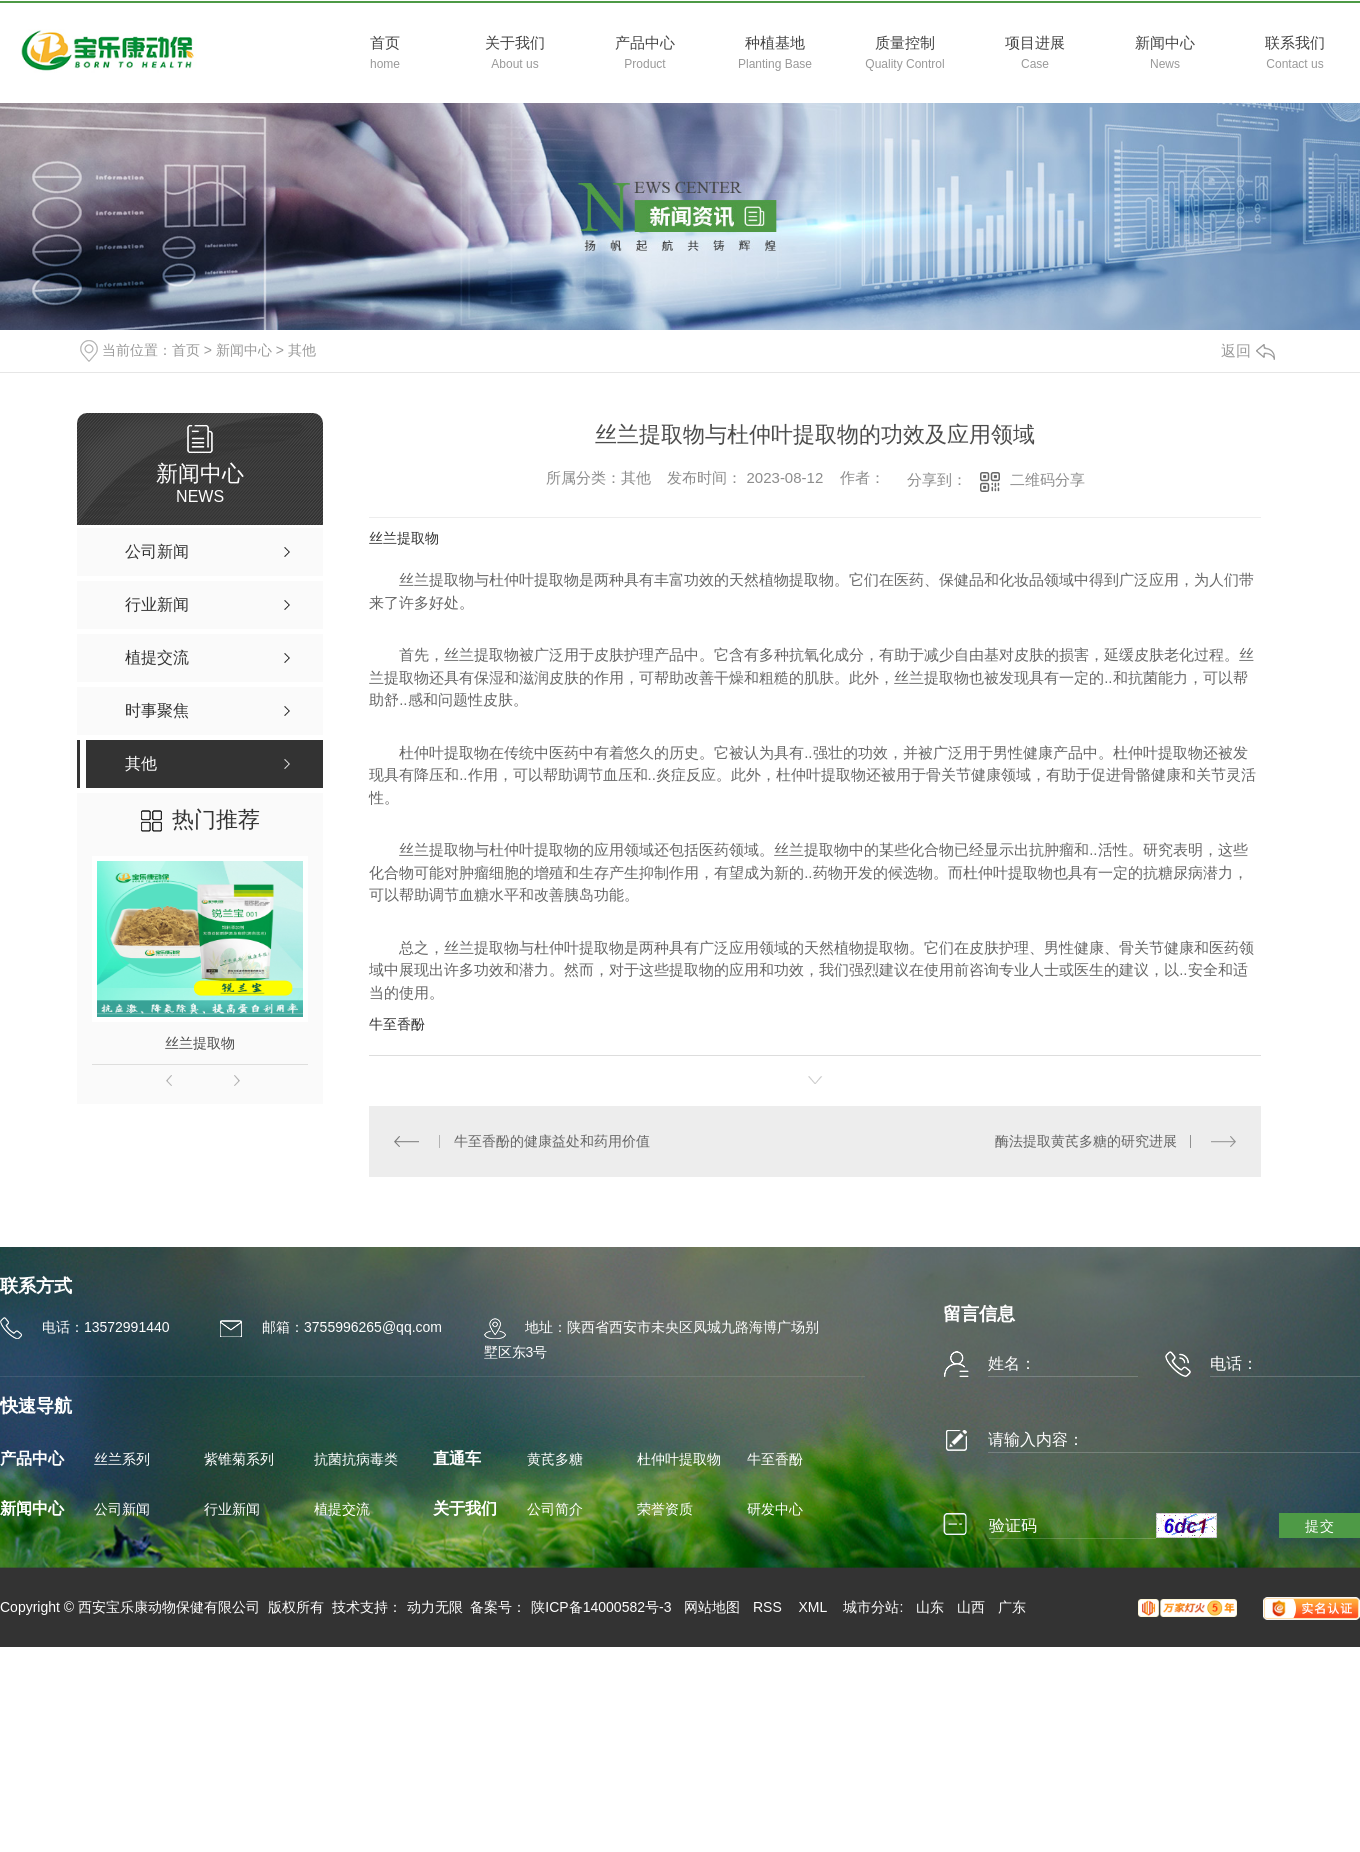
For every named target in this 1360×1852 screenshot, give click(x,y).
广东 (1012, 1607)
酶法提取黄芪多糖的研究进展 (1086, 1141)
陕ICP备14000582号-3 (601, 1607)
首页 (186, 350)
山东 (930, 1607)
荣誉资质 (665, 1509)
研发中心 (775, 1509)
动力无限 (435, 1607)
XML (814, 1607)
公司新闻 (122, 1509)
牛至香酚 (397, 1024)
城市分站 (871, 1607)
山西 (971, 1607)
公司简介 (555, 1509)
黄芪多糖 (555, 1459)
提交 (1319, 1526)
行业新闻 (232, 1509)
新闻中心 (244, 350)
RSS (769, 1607)
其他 (302, 350)
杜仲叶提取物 (679, 1459)
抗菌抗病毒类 (356, 1459)
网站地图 (712, 1607)
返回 (1248, 350)
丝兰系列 (122, 1459)
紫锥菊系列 (239, 1459)
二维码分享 (1047, 479)
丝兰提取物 (200, 1043)
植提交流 (342, 1509)
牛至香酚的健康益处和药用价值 (552, 1141)
